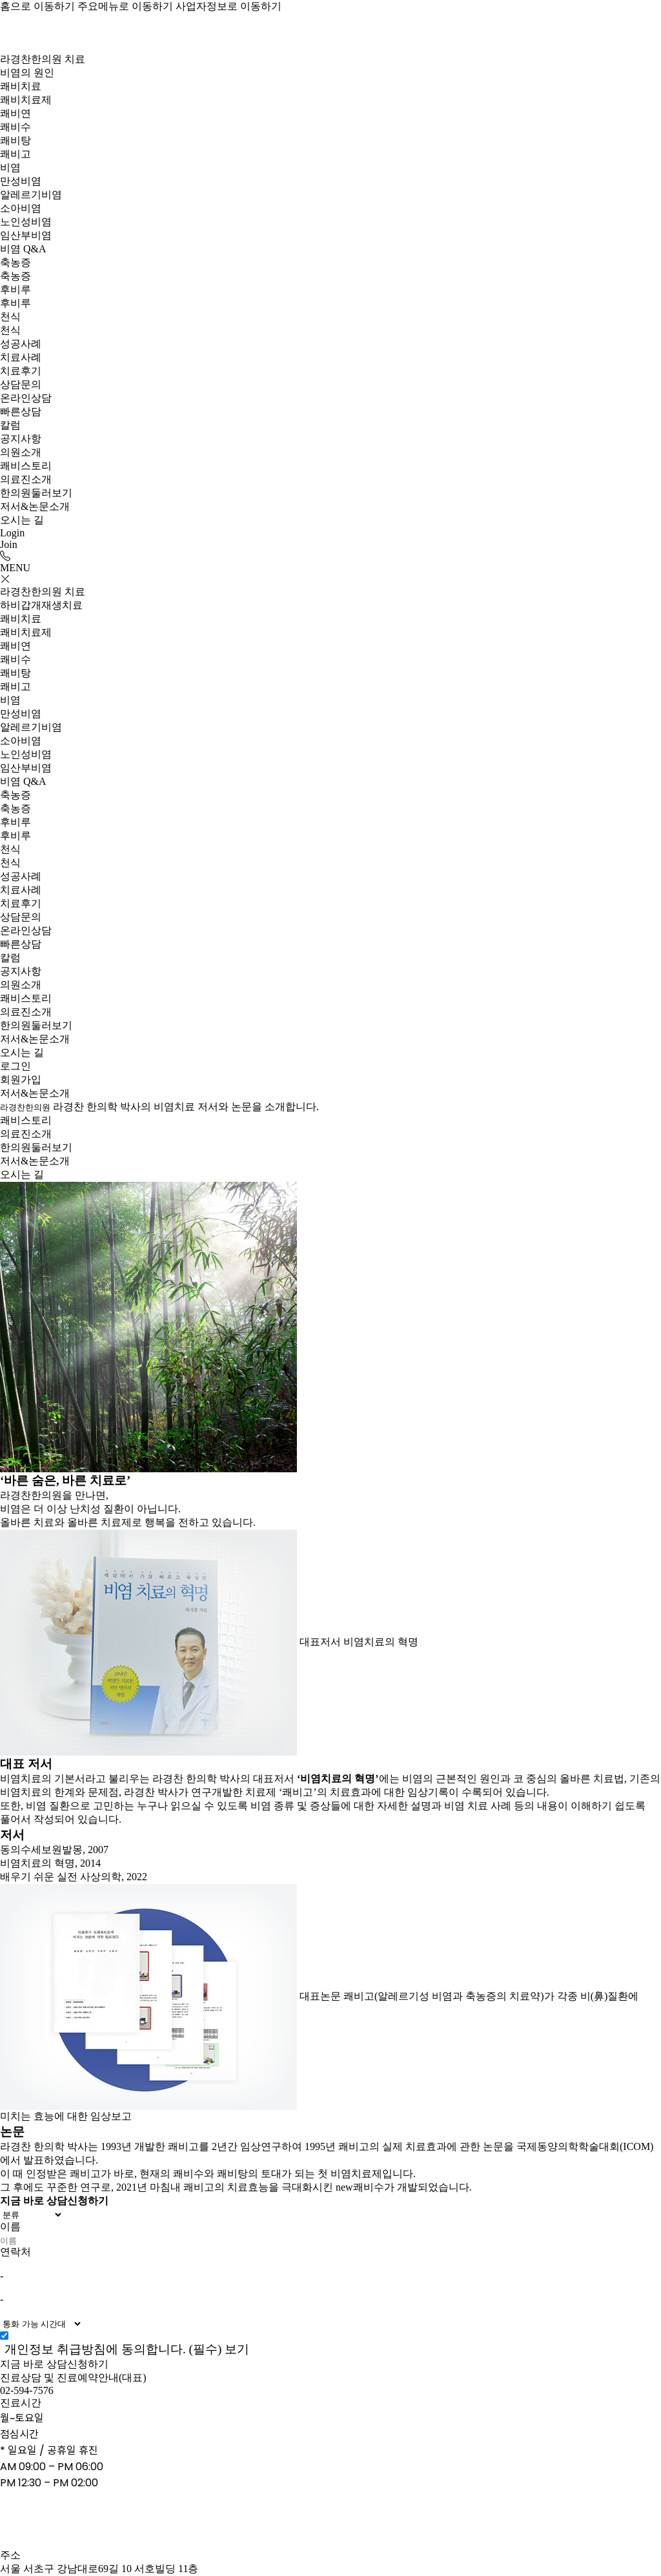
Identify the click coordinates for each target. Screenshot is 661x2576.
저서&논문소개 (35, 506)
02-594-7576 (27, 2390)
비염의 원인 (27, 72)
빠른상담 (20, 411)
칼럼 (10, 425)
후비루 (15, 289)
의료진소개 (26, 479)
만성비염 (20, 181)
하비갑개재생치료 (41, 605)
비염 (10, 167)
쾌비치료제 (26, 99)
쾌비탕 (15, 140)
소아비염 (20, 208)
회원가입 (20, 1079)
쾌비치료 (20, 86)
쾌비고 (15, 153)
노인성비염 (26, 221)
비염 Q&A (23, 248)
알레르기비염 (31, 194)
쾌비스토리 (26, 465)
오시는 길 (22, 519)
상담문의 (20, 384)
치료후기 (20, 370)
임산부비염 (26, 235)
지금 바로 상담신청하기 (54, 2363)
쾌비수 (15, 126)
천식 (10, 316)
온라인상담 (26, 397)
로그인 (15, 1065)
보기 (237, 2349)
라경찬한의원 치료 (42, 59)
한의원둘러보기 (36, 492)
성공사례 (20, 343)
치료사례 (20, 357)
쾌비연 (15, 113)
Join (8, 544)
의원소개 (20, 452)
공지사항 (20, 438)
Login (12, 532)
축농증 (15, 262)
